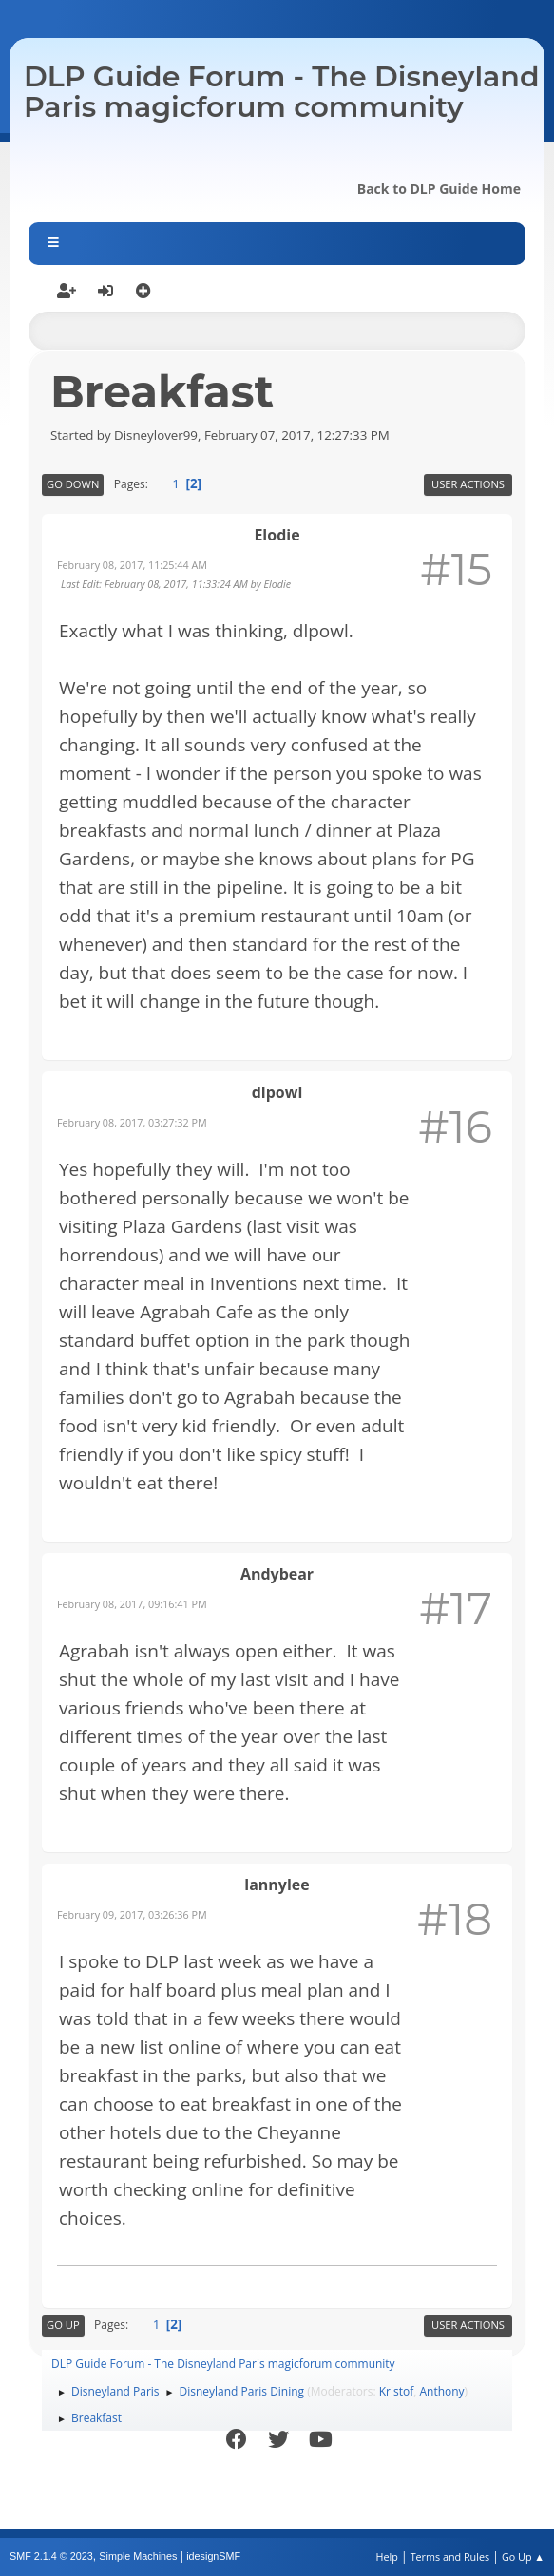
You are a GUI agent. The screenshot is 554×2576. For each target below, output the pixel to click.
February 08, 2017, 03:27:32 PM (132, 1122)
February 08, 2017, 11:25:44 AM (132, 565)
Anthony (441, 2391)
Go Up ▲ (523, 2556)
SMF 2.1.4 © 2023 (51, 2556)
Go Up (63, 2325)
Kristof (396, 2391)
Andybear (277, 1573)
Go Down (73, 484)
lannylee (276, 1884)
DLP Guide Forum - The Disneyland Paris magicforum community (282, 91)
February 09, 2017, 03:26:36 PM (132, 1914)
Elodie (276, 534)
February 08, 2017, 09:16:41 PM (132, 1604)
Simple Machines (138, 2556)
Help (386, 2556)
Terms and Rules (450, 2556)
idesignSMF (213, 2556)
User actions (468, 484)
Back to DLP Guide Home (439, 189)
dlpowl (277, 1092)
